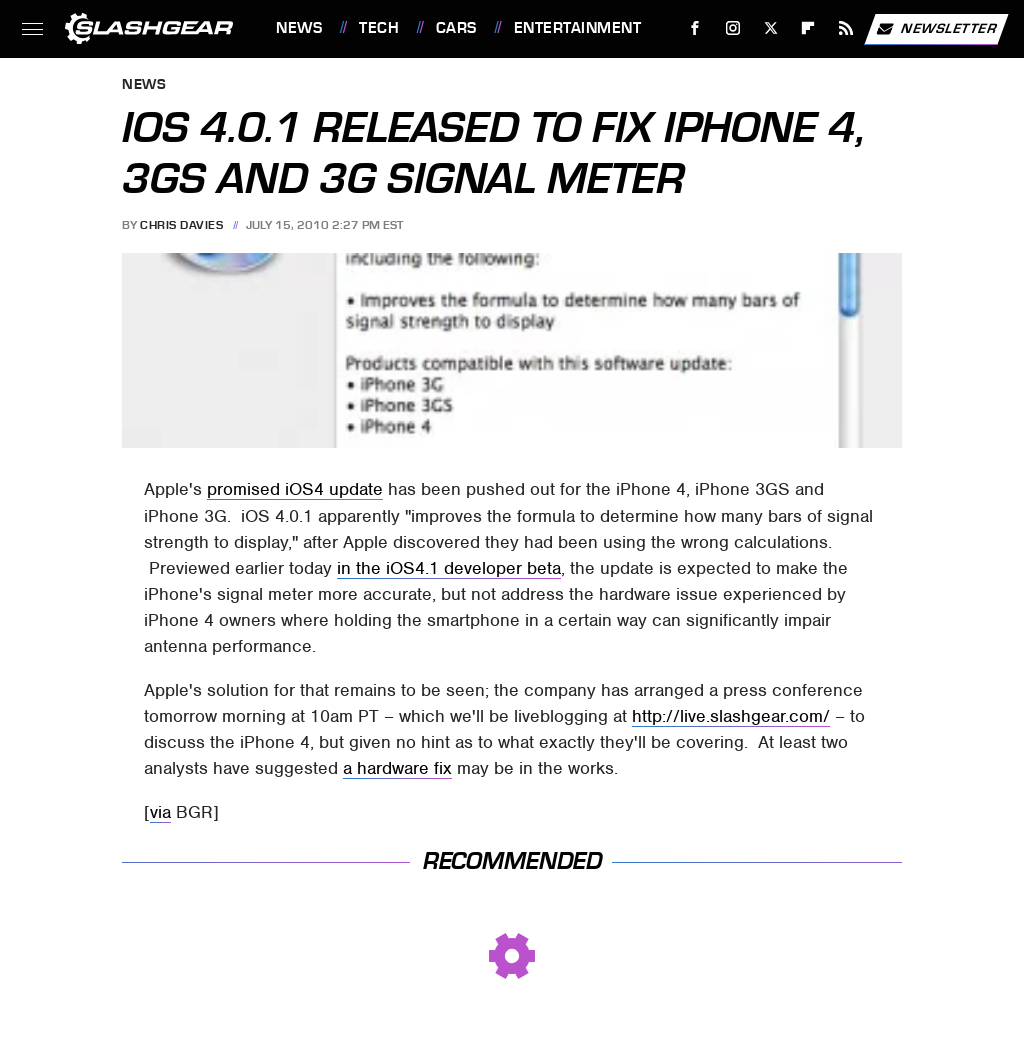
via (160, 812)
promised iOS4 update (295, 489)
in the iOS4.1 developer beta (449, 568)
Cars (456, 28)
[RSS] (846, 28)
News (299, 28)
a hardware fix (397, 768)
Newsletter (936, 29)
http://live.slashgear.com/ (731, 716)
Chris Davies (181, 225)
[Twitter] (770, 28)
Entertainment (578, 28)
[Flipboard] (808, 28)
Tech (379, 28)
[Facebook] (695, 28)
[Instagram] (733, 28)
